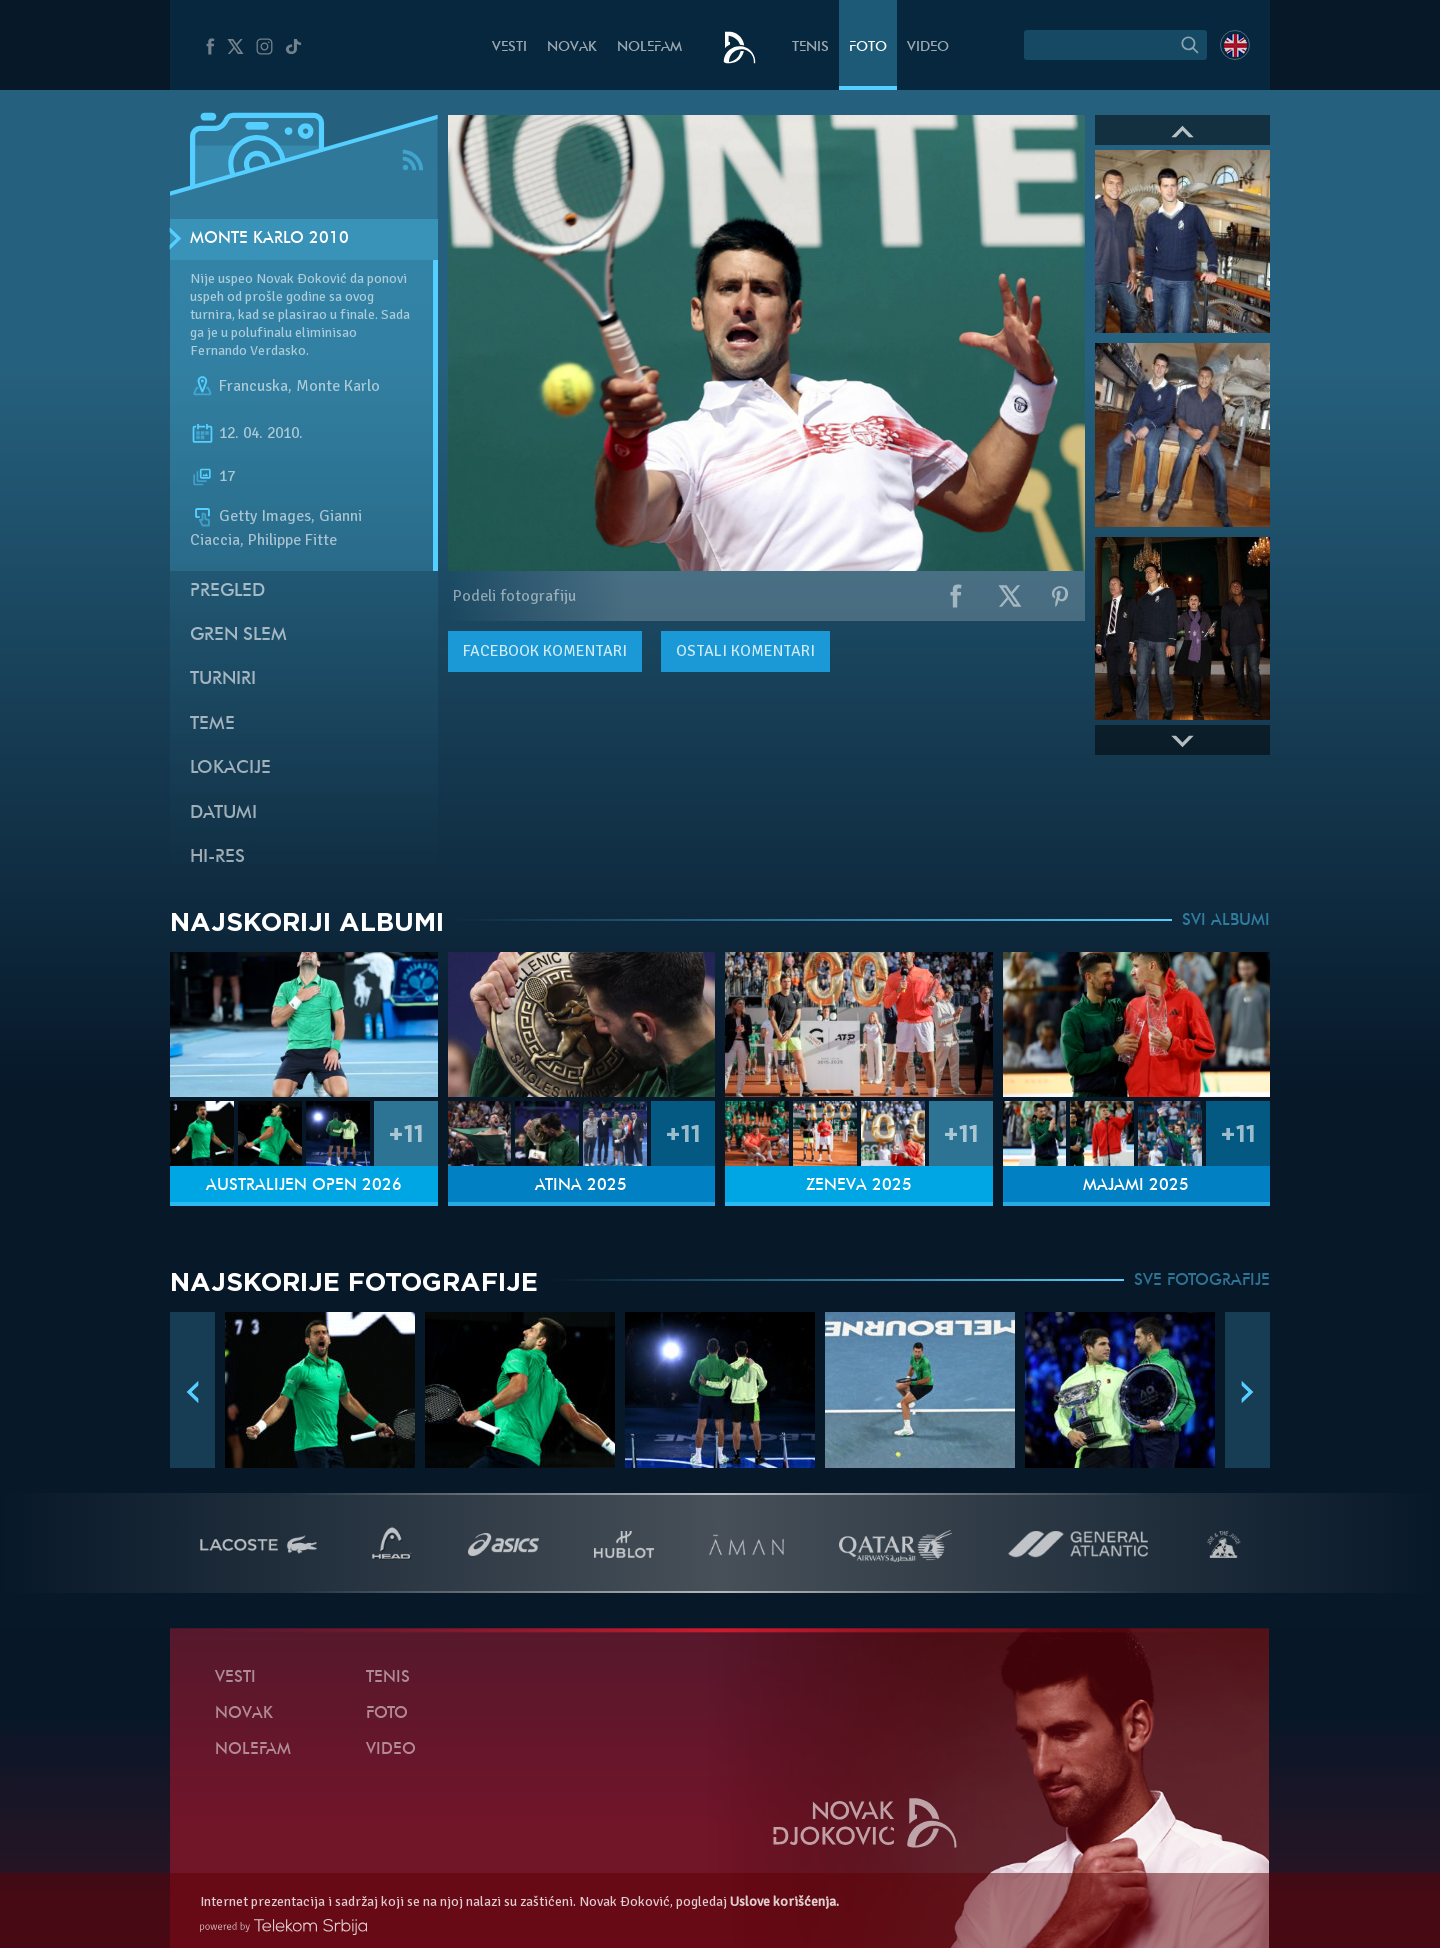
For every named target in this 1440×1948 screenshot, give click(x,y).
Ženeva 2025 (859, 1186)
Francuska (253, 386)
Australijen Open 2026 (304, 1186)
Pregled (227, 591)
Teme (212, 724)
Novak (572, 47)
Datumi (223, 813)
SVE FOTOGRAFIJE (1202, 1281)
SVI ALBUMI (1226, 921)
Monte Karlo (338, 386)
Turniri (223, 679)
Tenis (810, 47)
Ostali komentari (745, 651)
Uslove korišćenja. (784, 1901)
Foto (868, 47)
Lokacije (230, 768)
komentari (545, 651)
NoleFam (649, 47)
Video (928, 47)
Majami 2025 (1136, 1186)
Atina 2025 (581, 1186)
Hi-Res (217, 857)
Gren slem (238, 635)
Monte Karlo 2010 (269, 239)
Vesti (509, 47)
